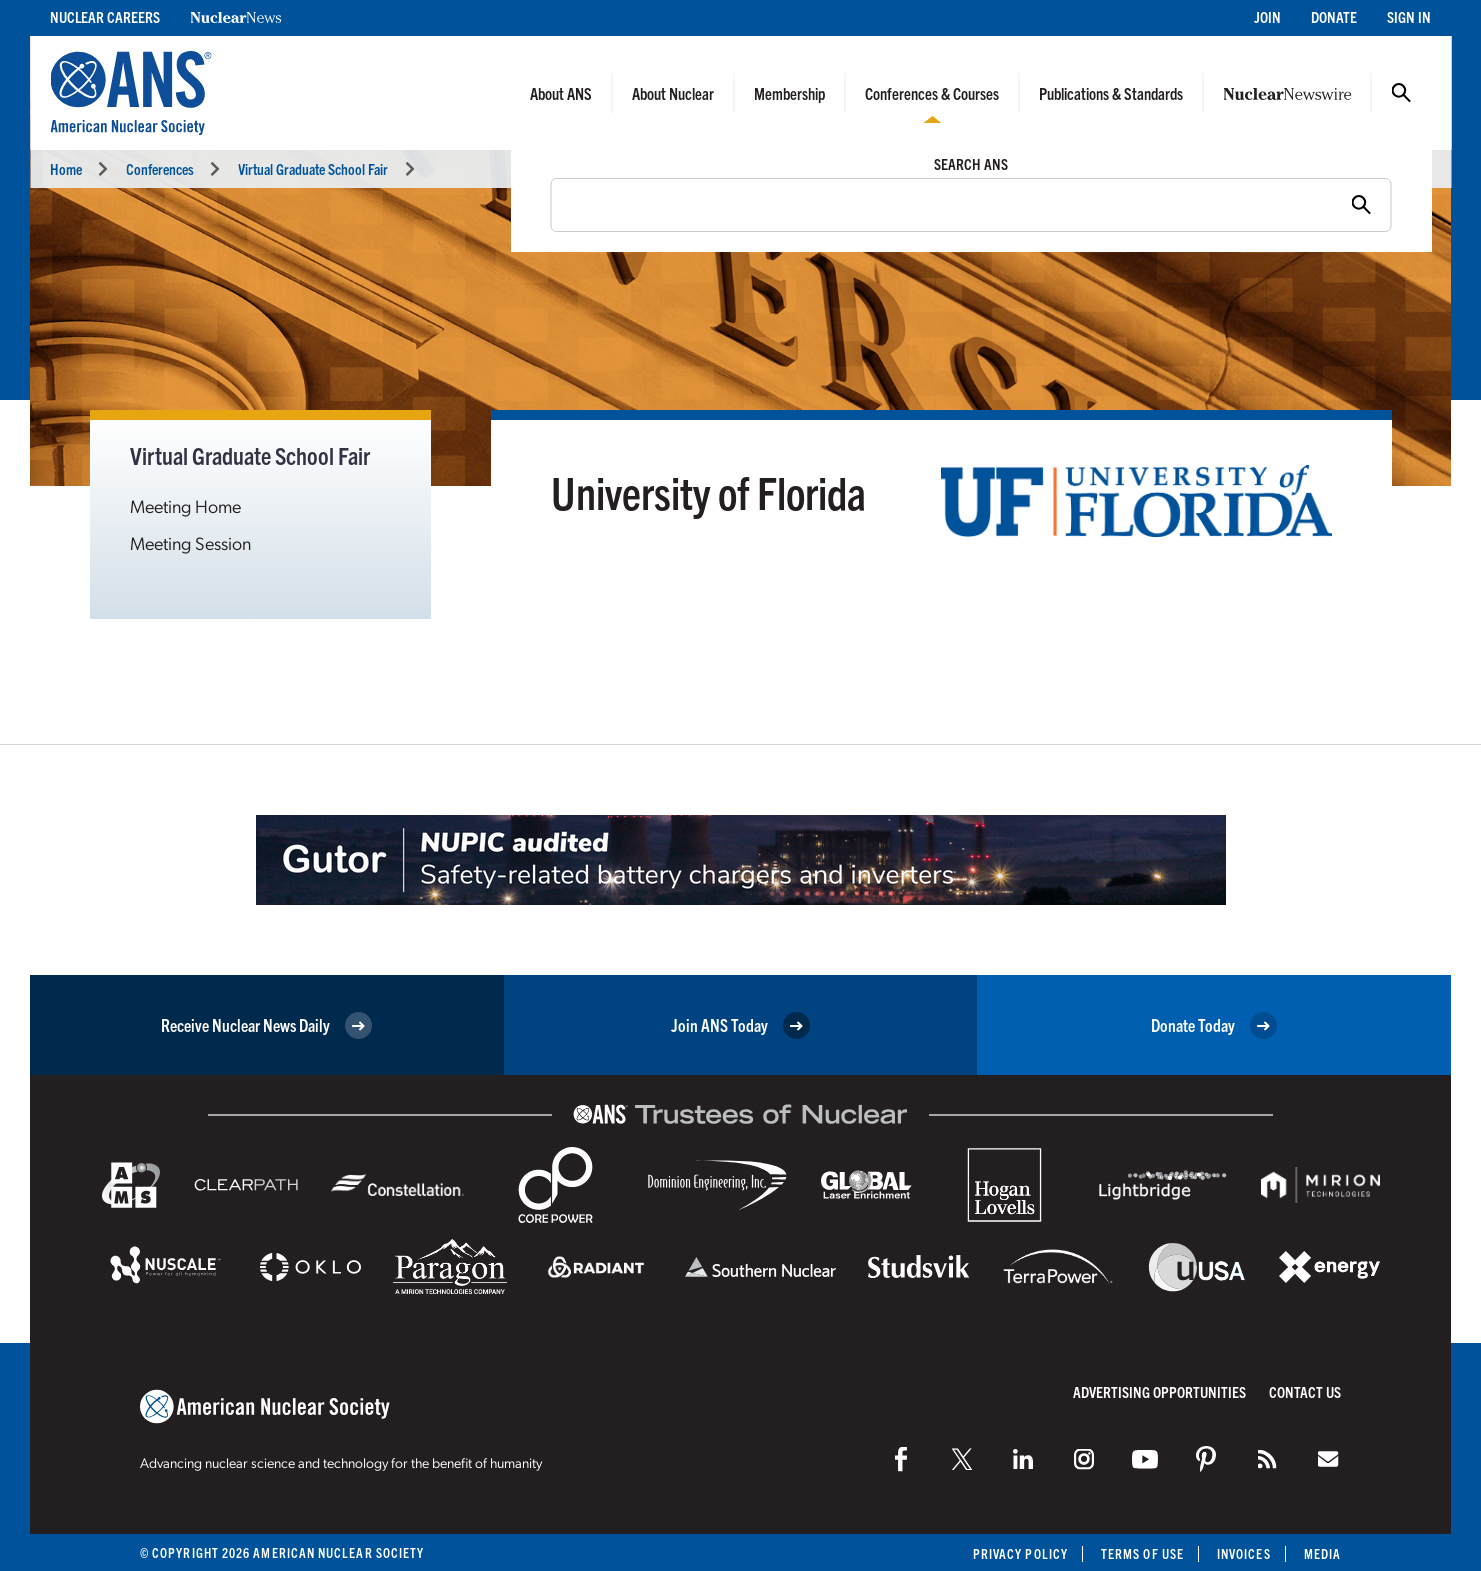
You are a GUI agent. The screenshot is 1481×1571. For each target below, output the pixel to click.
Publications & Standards (1111, 93)
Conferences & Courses (932, 93)
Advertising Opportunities (1159, 1391)
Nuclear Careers (105, 16)
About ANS (561, 93)
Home (66, 168)
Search (1401, 93)
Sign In (1409, 16)
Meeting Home (185, 505)
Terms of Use (1142, 1553)
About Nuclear (673, 93)
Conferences (160, 168)
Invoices (1244, 1553)
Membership (789, 93)
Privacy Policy (1020, 1553)
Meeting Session (190, 542)
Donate (1334, 16)
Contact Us (1305, 1391)
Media (1322, 1553)
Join (1267, 16)
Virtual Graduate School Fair (313, 168)
